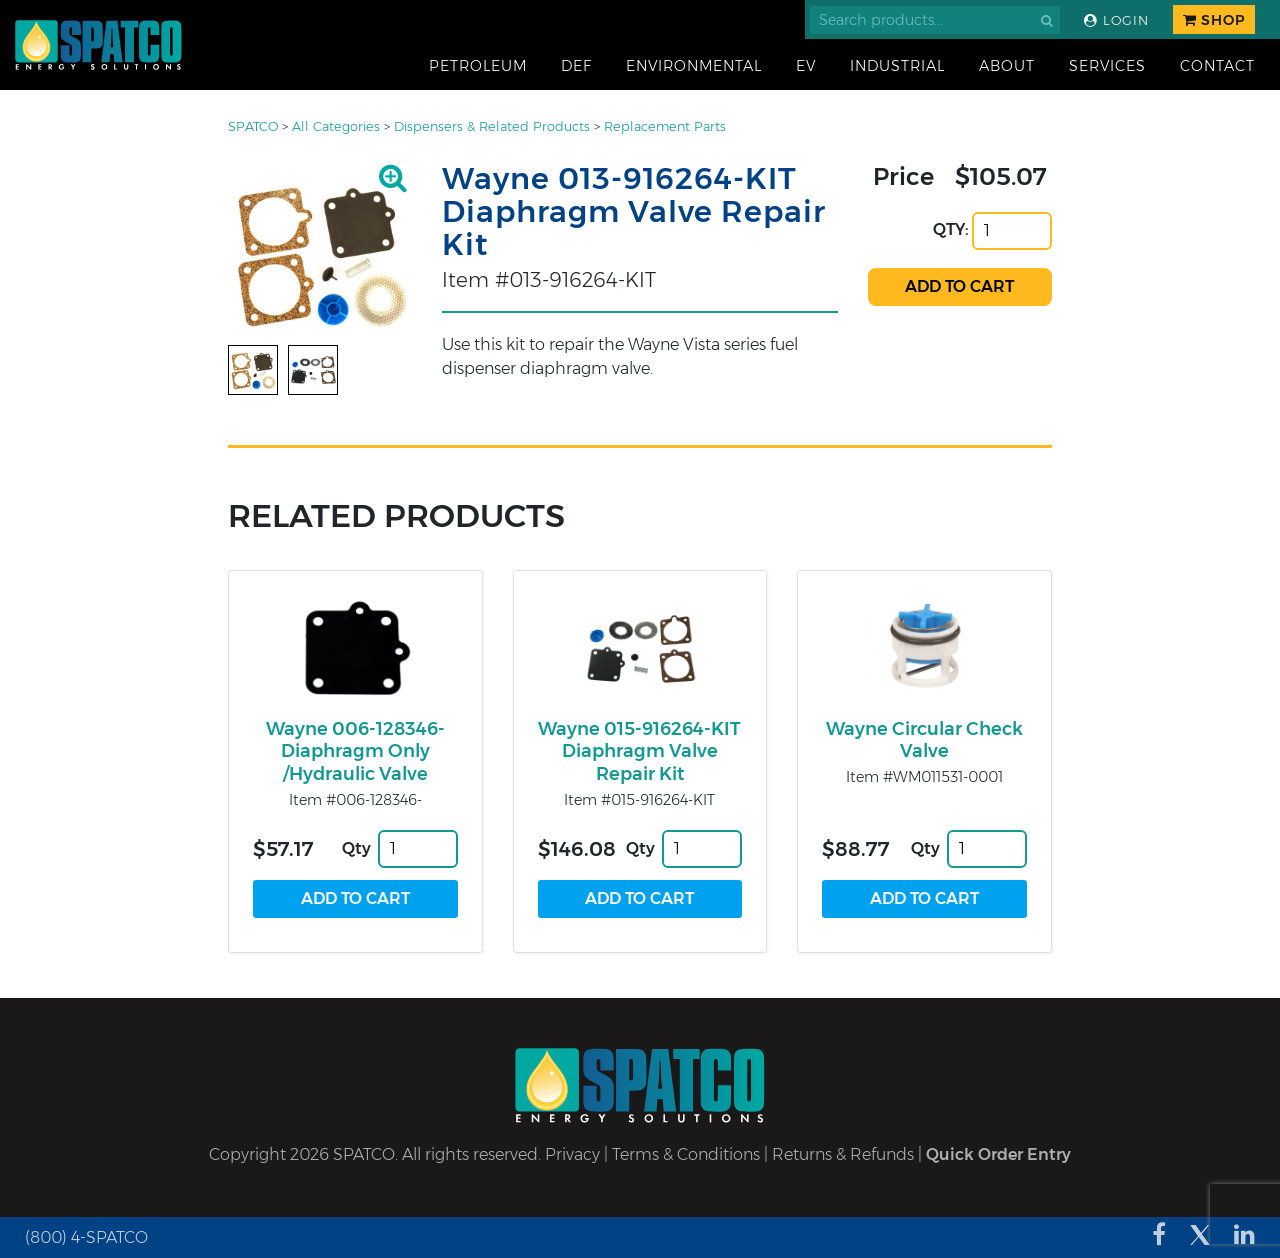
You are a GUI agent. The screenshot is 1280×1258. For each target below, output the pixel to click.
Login (1116, 20)
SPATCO (253, 126)
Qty (356, 848)
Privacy (572, 1154)
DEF (576, 66)
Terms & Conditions (686, 1154)
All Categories (336, 126)
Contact (1217, 66)
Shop (1214, 20)
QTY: (951, 229)
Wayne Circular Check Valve (924, 740)
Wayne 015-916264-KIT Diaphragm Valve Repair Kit (639, 752)
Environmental (694, 66)
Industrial (897, 66)
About (1007, 66)
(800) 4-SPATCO (86, 1237)
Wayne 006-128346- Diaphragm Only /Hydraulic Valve (355, 752)
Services (1107, 66)
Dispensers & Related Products (492, 126)
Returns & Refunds (843, 1154)
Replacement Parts (665, 126)
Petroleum (478, 66)
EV (806, 66)
